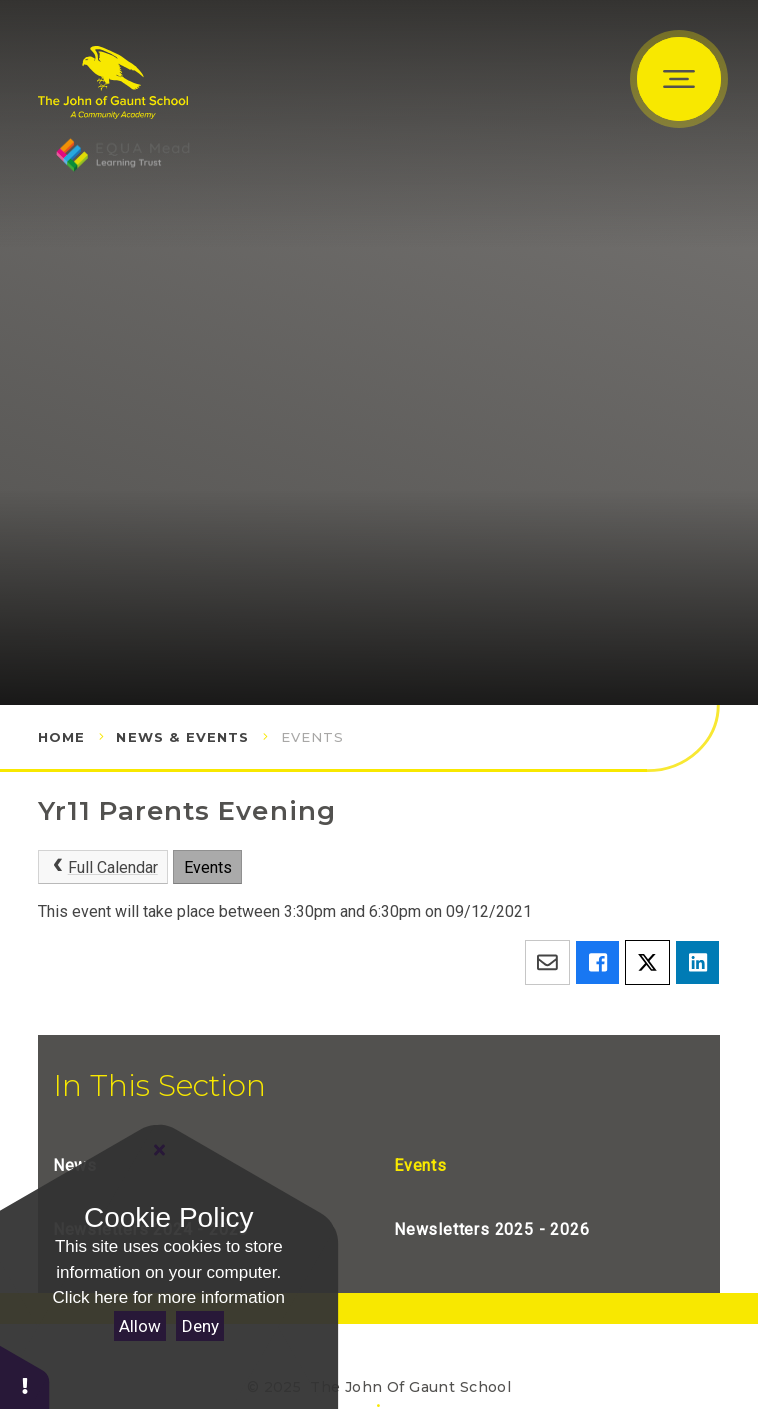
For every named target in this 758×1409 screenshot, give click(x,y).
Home (62, 737)
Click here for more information (169, 1297)
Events (313, 737)
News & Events (182, 737)
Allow (140, 1326)
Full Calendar (102, 867)
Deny (200, 1326)
